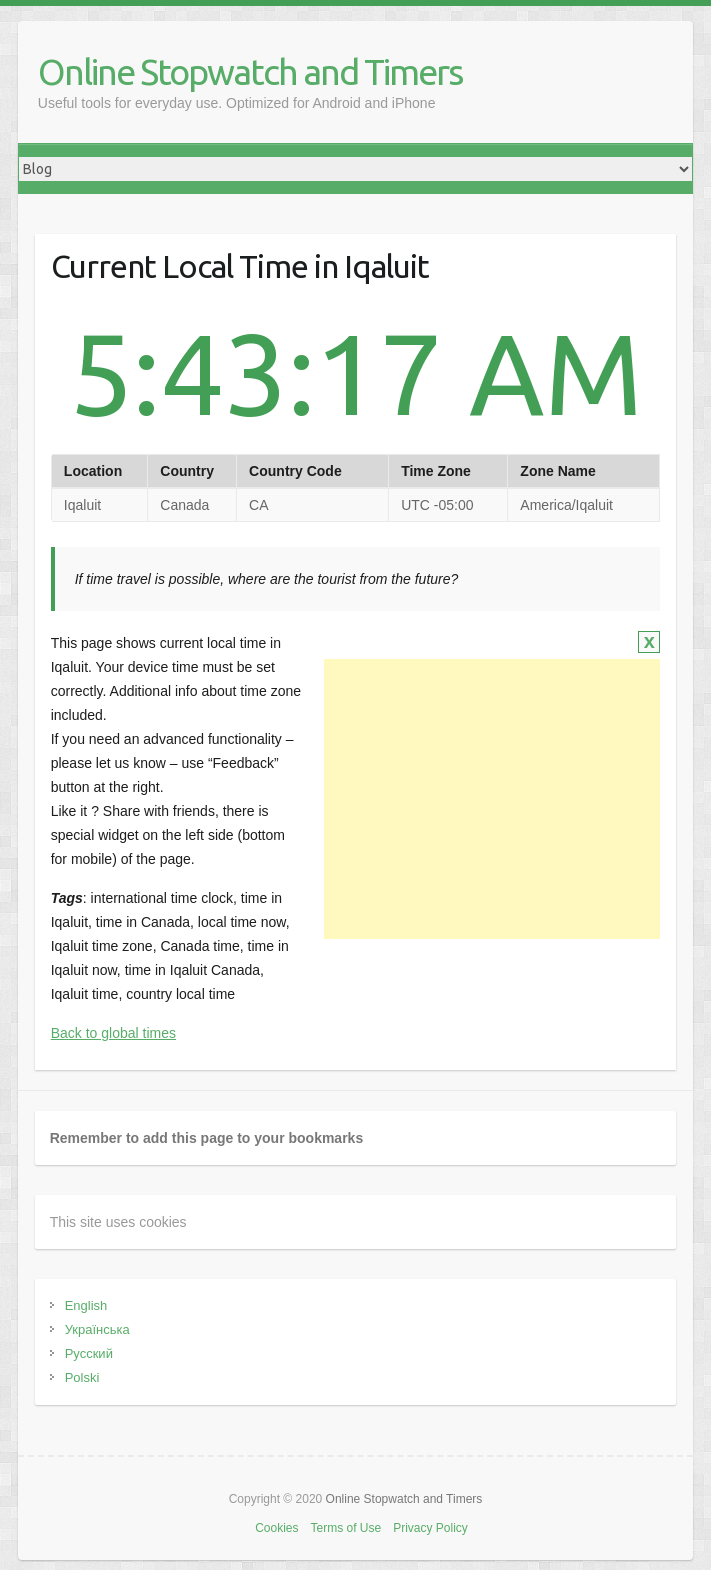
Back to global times (113, 1033)
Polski (82, 1377)
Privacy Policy (430, 1528)
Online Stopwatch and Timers (250, 71)
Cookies (276, 1528)
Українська (97, 1329)
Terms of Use (345, 1528)
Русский (89, 1353)
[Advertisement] (492, 799)
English (86, 1305)
